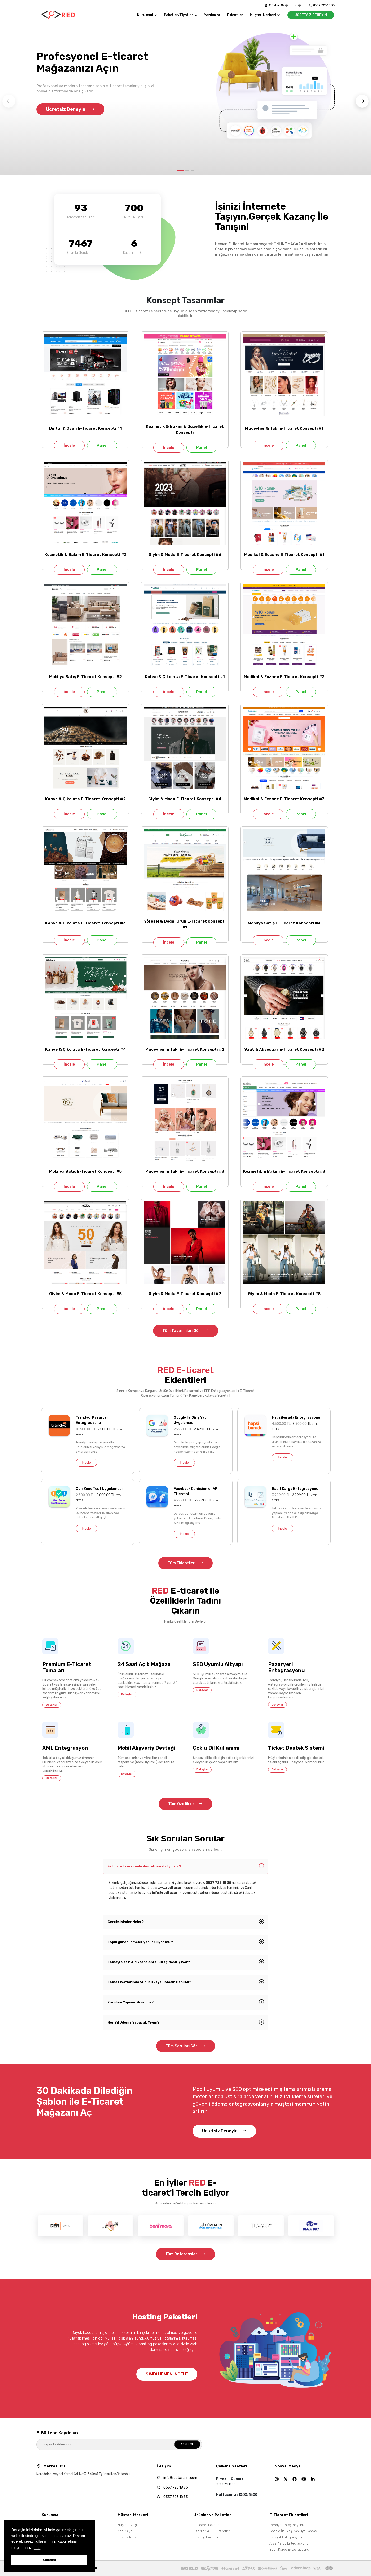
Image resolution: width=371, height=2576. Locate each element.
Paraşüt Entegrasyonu (286, 2537)
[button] (362, 101)
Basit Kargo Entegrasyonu (289, 2550)
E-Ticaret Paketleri (207, 2525)
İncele (69, 445)
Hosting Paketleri (206, 2537)
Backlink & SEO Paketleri (212, 2531)
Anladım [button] (49, 2560)
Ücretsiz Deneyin (70, 109)
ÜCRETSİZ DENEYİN (311, 15)
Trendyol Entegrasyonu (286, 2525)
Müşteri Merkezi (133, 2515)
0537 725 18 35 (320, 5)
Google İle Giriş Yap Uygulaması (293, 2531)
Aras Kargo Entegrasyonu (288, 2543)
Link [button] (37, 2548)
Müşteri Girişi (276, 5)
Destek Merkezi (129, 2537)
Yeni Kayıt (125, 2531)
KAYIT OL (187, 2444)
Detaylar (51, 1704)
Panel (102, 445)
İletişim (296, 5)
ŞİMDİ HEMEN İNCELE (167, 2374)
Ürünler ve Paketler (212, 2515)
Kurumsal (50, 2515)
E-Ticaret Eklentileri (288, 2515)
